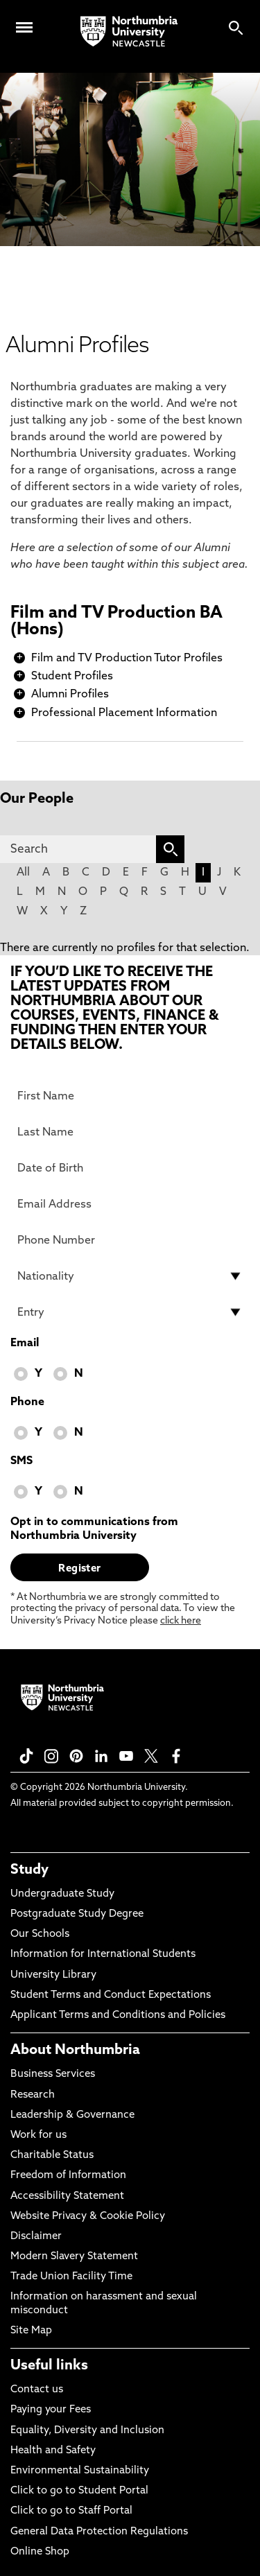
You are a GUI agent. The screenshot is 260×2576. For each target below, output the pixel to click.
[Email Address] (130, 1204)
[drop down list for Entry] (130, 1312)
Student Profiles (72, 676)
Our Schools (39, 1934)
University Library (53, 1975)
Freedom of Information (68, 2175)
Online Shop (39, 2552)
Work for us (38, 2135)
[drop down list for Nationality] (130, 1276)
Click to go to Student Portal (79, 2491)
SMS (21, 1461)
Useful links (49, 2366)
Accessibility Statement (67, 2196)
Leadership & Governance (72, 2115)
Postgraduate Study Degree (77, 1914)
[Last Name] (130, 1132)
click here (180, 1621)
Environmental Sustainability (79, 2471)
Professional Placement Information (124, 713)
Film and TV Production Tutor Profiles (127, 658)
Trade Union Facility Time (71, 2277)
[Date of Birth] (130, 1168)
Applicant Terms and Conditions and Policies (117, 2015)
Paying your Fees (50, 2410)
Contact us (36, 2390)
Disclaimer (36, 2236)
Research (32, 2095)
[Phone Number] (130, 1240)
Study (29, 1870)
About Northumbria (75, 2050)
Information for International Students (103, 1954)
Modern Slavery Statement (74, 2257)
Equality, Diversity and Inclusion (87, 2431)
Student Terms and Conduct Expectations (110, 1995)
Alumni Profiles (70, 694)
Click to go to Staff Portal (71, 2511)
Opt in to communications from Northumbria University (94, 1529)
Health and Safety (53, 2451)
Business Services (52, 2074)
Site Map (31, 2331)
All (23, 872)
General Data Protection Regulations (99, 2532)
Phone (27, 1402)
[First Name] (130, 1096)
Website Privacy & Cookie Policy (87, 2216)
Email (24, 1343)
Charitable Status (52, 2155)
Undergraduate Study (62, 1894)
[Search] (78, 849)
